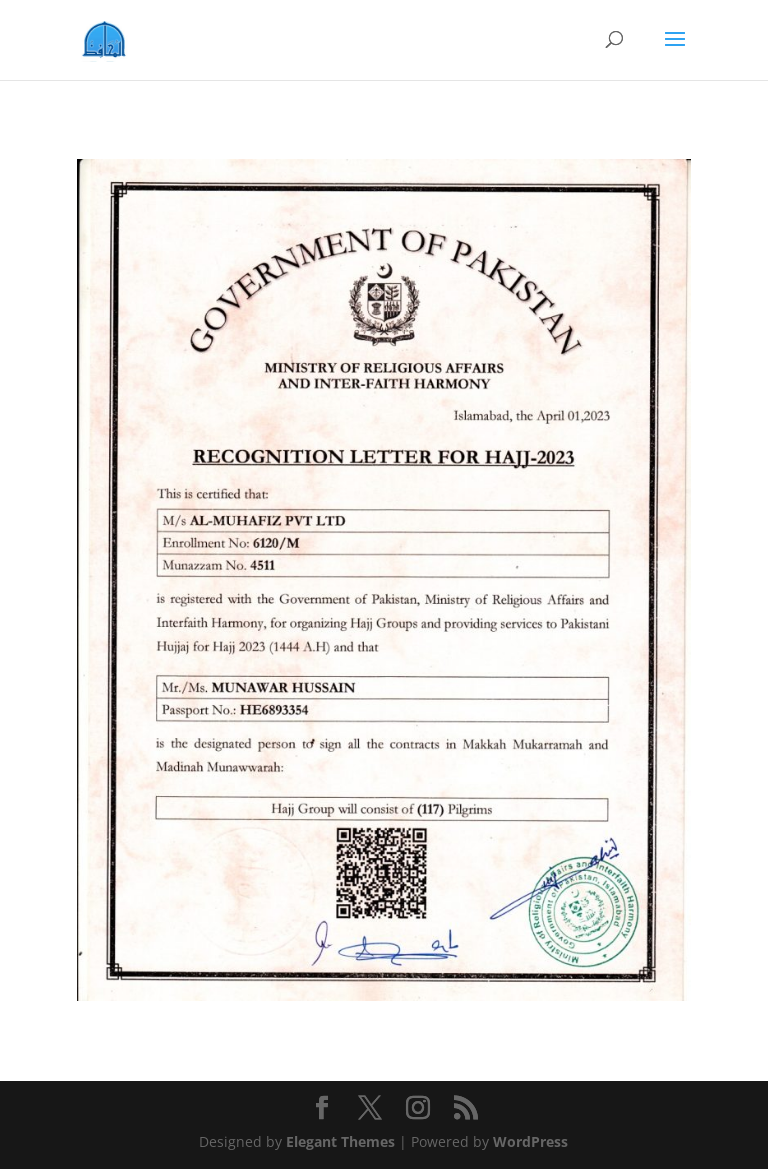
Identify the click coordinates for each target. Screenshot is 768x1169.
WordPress (530, 1141)
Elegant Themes (340, 1141)
